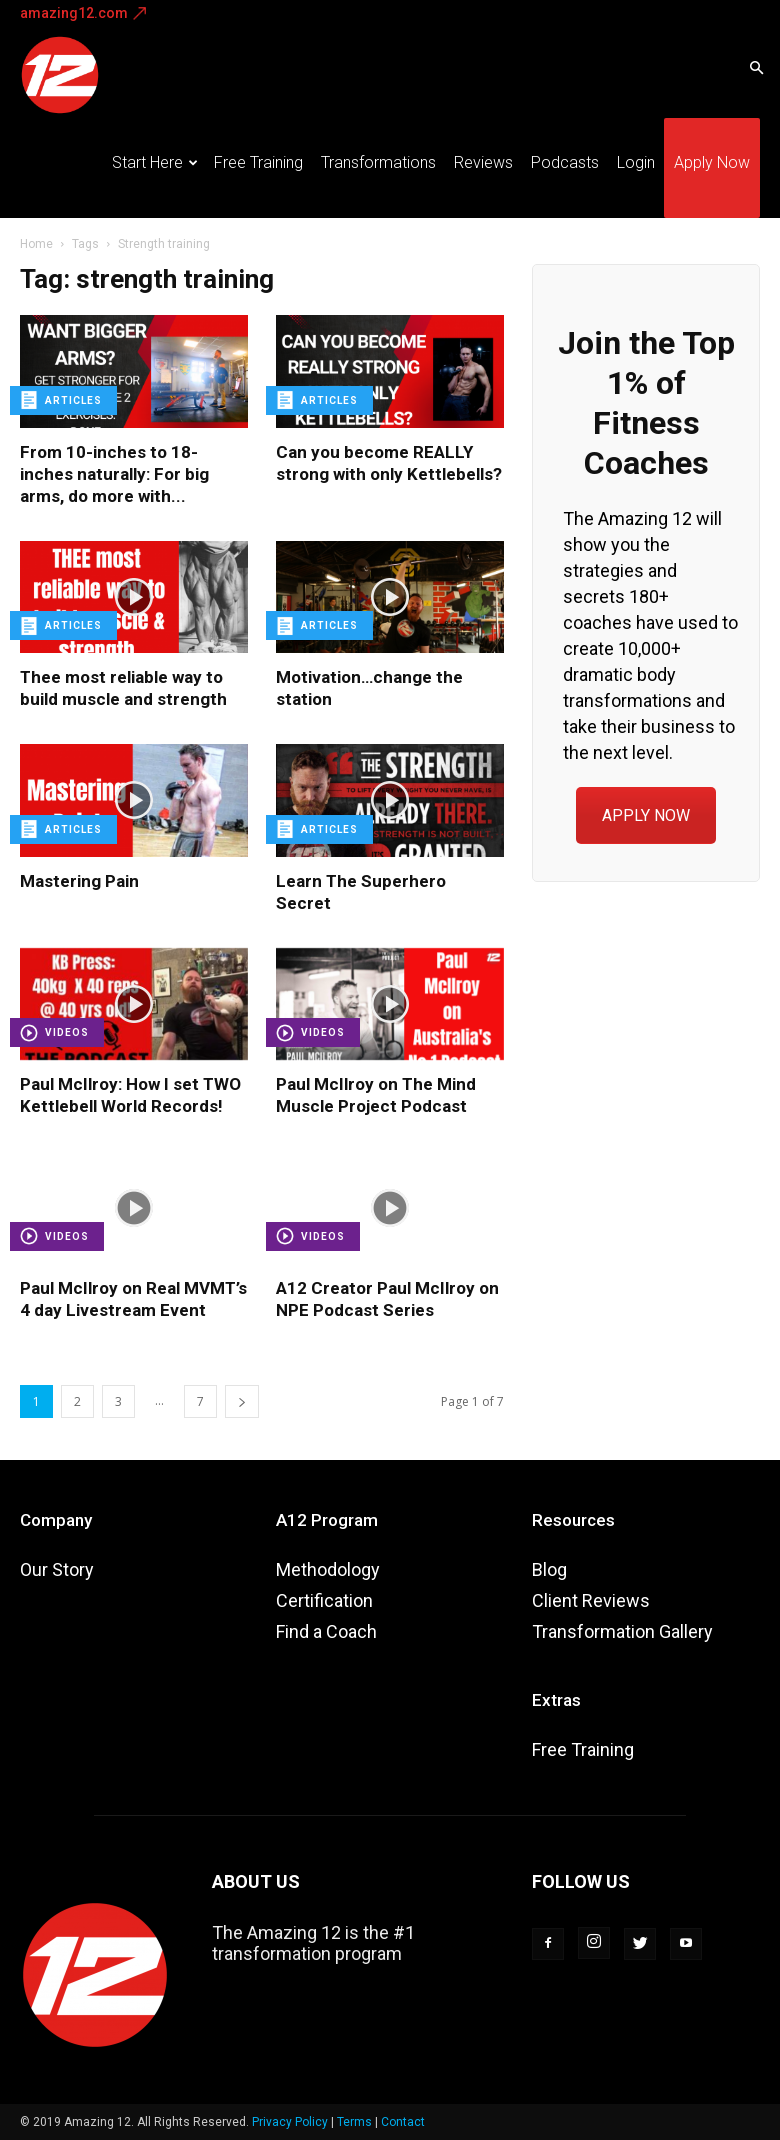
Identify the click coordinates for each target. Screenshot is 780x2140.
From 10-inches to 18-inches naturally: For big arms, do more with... (114, 474)
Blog (549, 1569)
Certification (324, 1600)
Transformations (378, 162)
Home (36, 244)
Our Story (57, 1569)
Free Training (258, 162)
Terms (354, 2122)
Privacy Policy (290, 2122)
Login (636, 162)
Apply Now (712, 162)
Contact (403, 2122)
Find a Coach (326, 1631)
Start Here (155, 162)
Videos (67, 1032)
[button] (756, 67)
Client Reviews (591, 1600)
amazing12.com (74, 13)
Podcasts (565, 162)
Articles (73, 400)
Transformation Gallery (622, 1631)
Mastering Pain (79, 881)
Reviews (483, 162)
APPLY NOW (646, 815)
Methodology (328, 1569)
